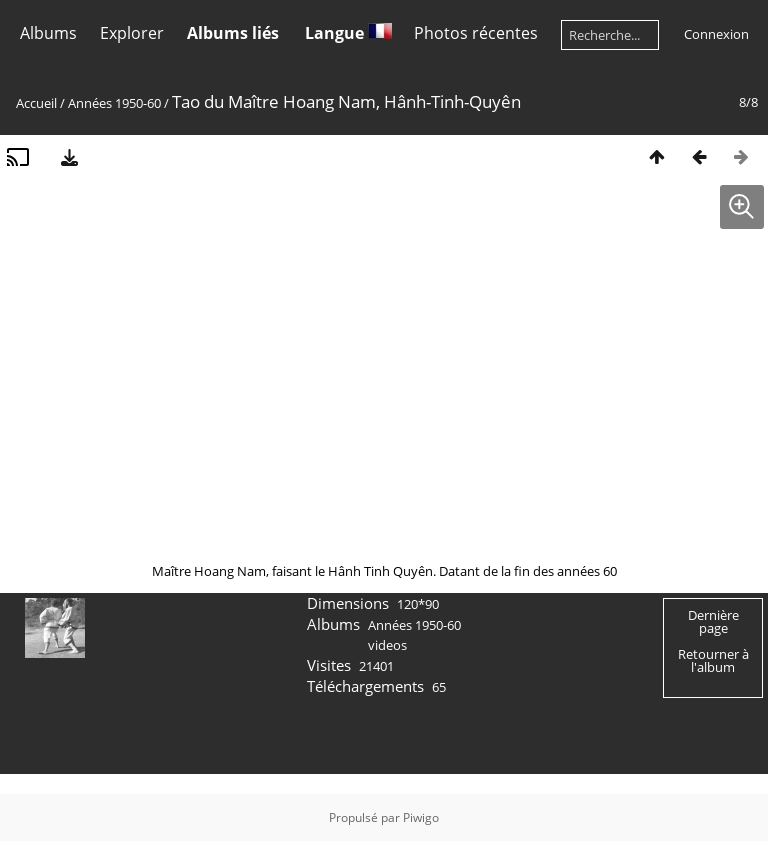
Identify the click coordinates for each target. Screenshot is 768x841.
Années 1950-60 (114, 103)
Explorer (132, 33)
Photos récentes (476, 33)
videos (387, 645)
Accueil (36, 103)
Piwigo (421, 817)
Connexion (716, 34)
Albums (48, 33)
